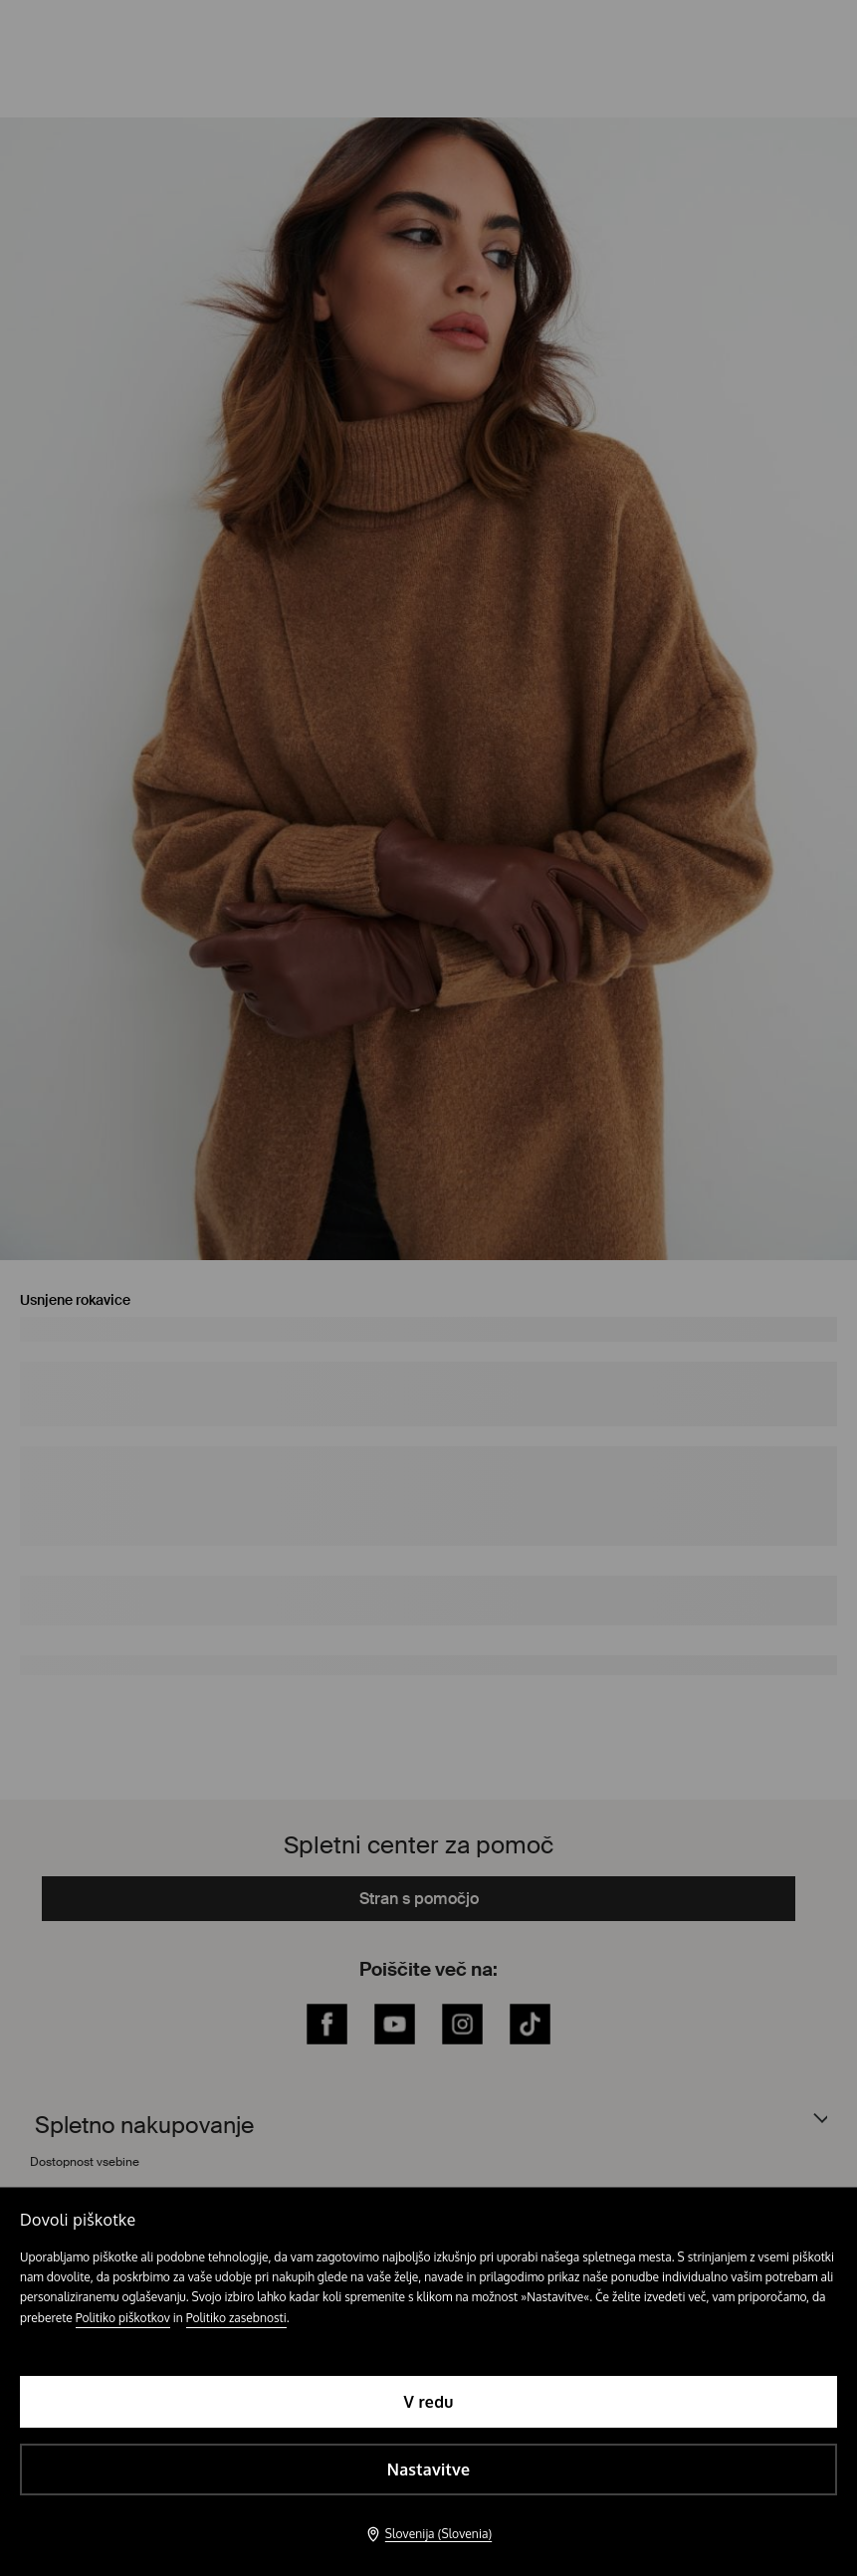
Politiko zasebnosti (236, 2317)
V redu (428, 2402)
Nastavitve (428, 2469)
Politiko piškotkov (123, 2317)
